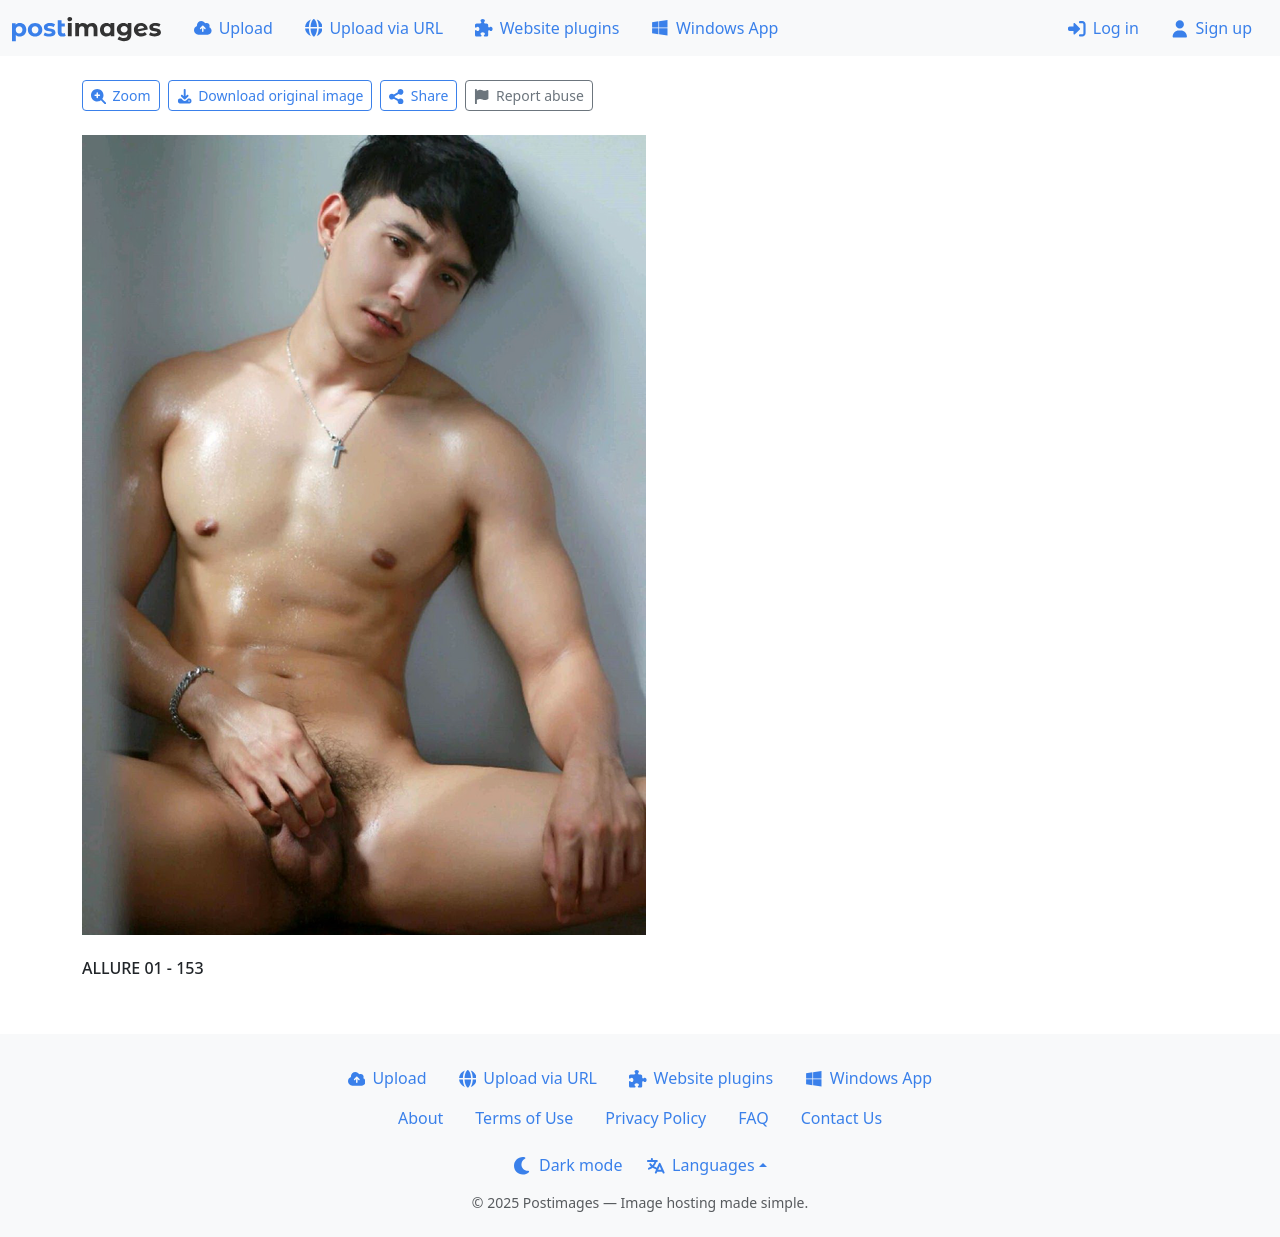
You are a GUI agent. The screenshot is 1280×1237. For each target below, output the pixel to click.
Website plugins (547, 28)
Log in (1103, 28)
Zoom (121, 95)
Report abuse (528, 95)
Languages (700, 1165)
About (420, 1118)
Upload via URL (374, 28)
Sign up (1211, 28)
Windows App (714, 28)
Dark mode (568, 1165)
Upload (233, 28)
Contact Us (841, 1118)
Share (418, 95)
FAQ (753, 1118)
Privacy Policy (655, 1118)
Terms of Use (524, 1118)
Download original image (270, 95)
